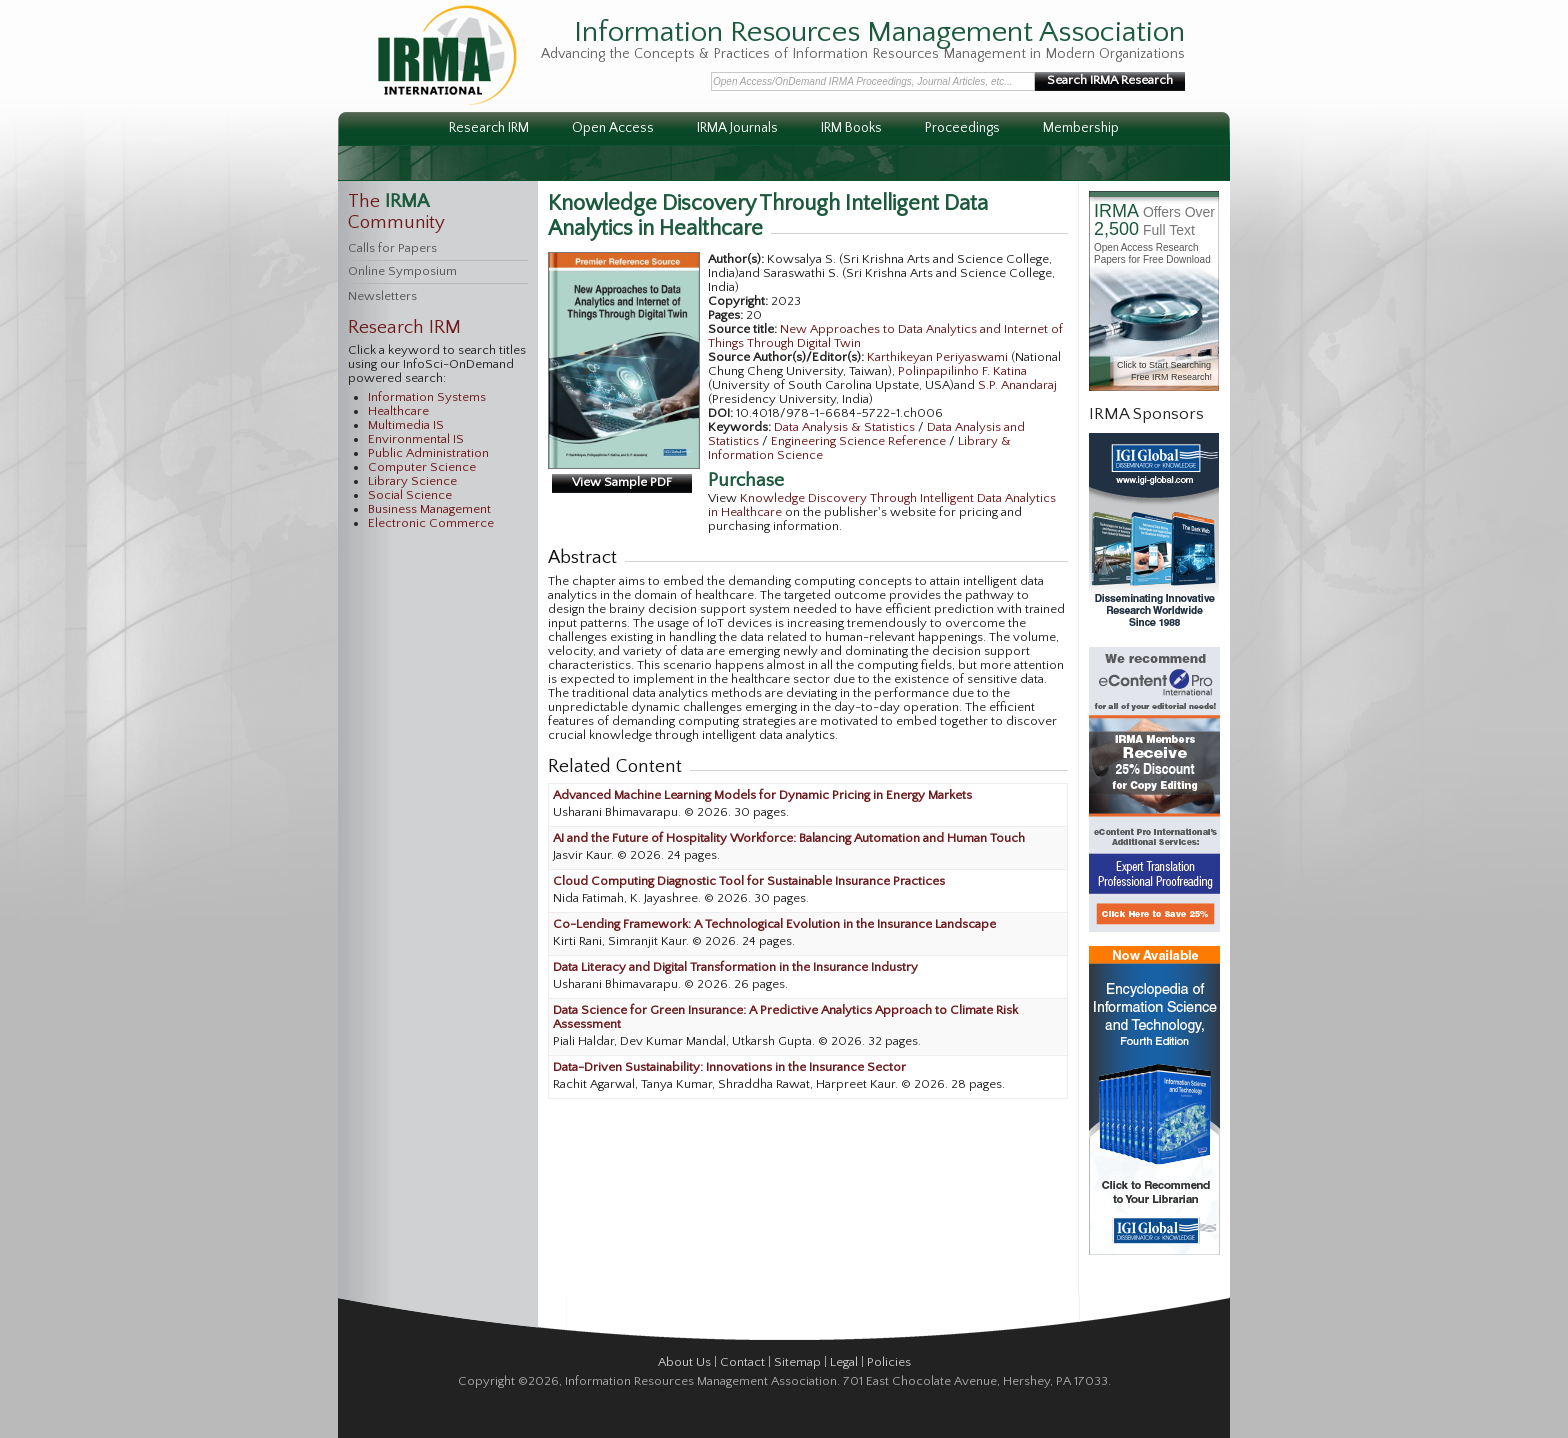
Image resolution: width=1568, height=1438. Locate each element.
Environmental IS (416, 439)
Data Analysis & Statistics (846, 427)
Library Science (412, 481)
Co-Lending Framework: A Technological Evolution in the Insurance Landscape (774, 924)
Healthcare (398, 411)
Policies (889, 1362)
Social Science (410, 495)
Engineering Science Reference (860, 441)
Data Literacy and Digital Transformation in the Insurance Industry (735, 967)
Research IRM (489, 128)
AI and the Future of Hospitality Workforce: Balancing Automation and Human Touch (789, 838)
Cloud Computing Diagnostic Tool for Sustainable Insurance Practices (749, 881)
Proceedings (962, 128)
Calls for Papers (392, 248)
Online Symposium (402, 271)
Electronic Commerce (431, 523)
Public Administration (428, 453)
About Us (684, 1362)
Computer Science (422, 467)
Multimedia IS (406, 425)
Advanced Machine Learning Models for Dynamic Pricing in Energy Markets (762, 795)
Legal (844, 1362)
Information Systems (427, 397)
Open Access (613, 128)
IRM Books (851, 128)
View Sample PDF (622, 482)
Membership (1081, 128)
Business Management (429, 509)
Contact (742, 1362)
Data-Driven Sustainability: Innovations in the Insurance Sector (729, 1067)
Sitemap (797, 1362)
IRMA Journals (737, 128)
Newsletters (382, 296)
